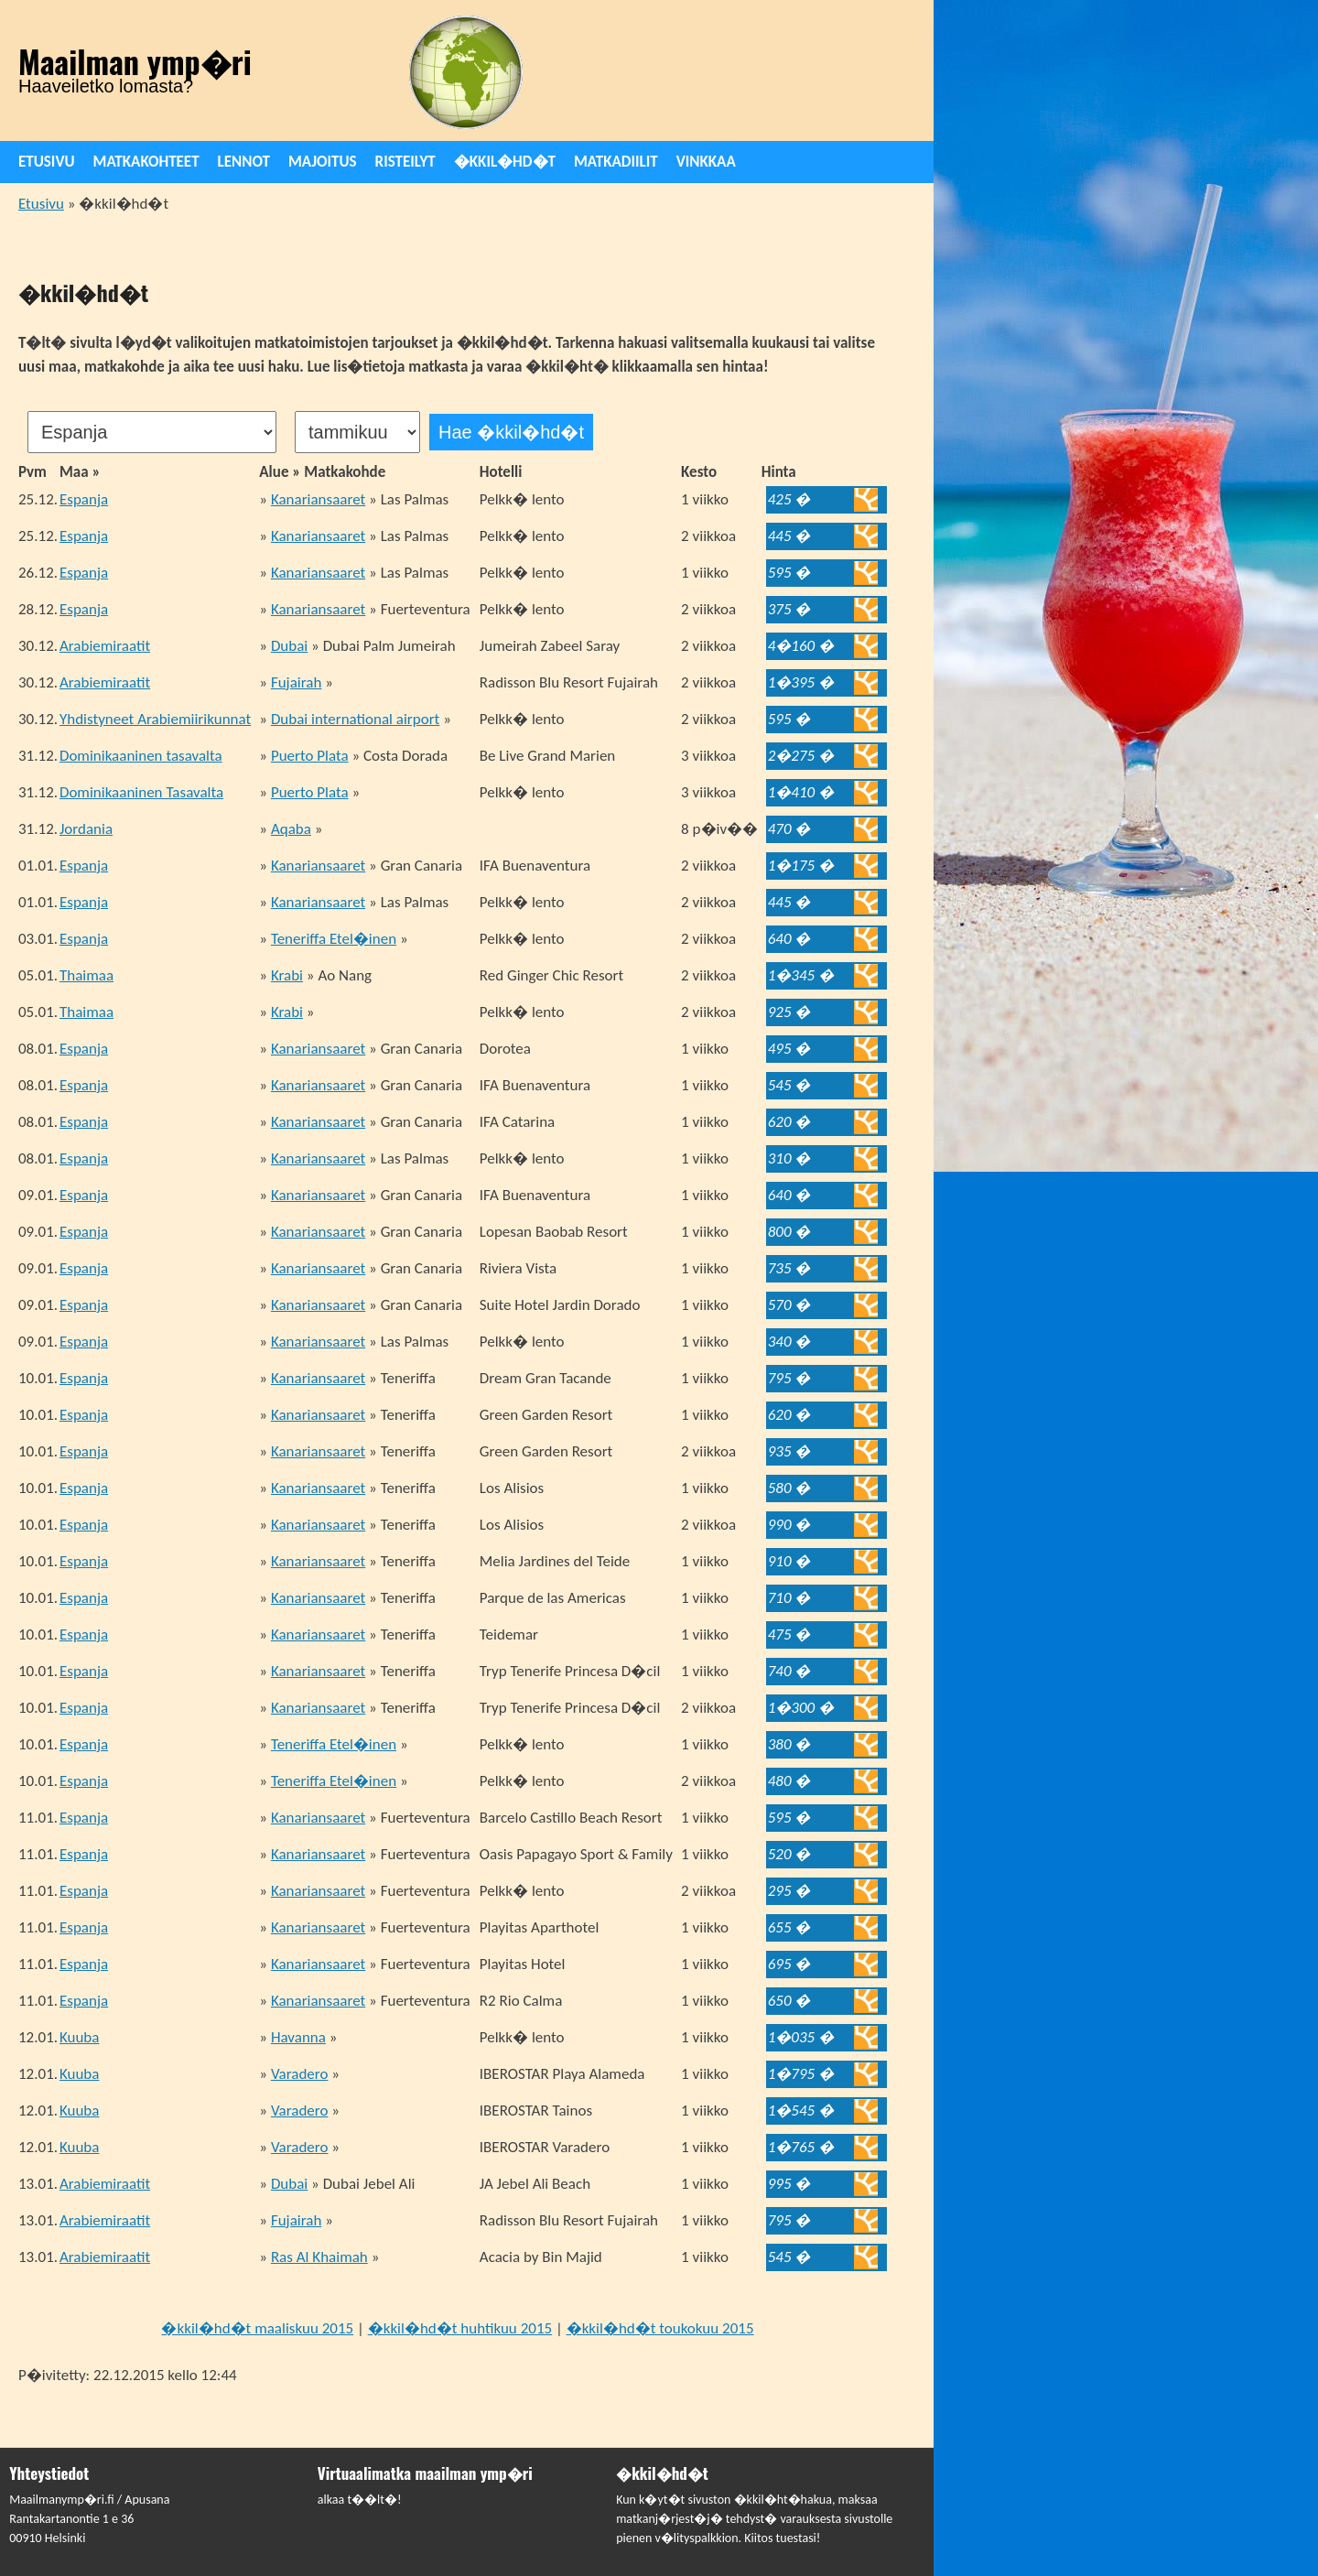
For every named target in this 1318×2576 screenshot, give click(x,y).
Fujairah (296, 682)
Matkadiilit (616, 161)
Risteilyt (405, 161)
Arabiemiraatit (104, 645)
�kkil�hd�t (505, 161)
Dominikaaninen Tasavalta (141, 792)
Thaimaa (86, 975)
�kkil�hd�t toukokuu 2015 (660, 2328)
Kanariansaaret (318, 499)
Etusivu (46, 161)
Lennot (244, 161)
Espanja (83, 499)
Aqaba (291, 829)
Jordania (86, 829)
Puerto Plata (310, 755)
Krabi (287, 975)
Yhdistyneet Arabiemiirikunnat (155, 719)
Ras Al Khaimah (319, 2257)
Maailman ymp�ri (135, 61)
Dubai (289, 645)
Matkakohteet (146, 161)
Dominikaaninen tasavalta (140, 755)
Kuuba (79, 2037)
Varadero (300, 2074)
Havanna (298, 2037)
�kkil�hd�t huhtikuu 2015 (460, 2328)
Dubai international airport (355, 719)
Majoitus (322, 161)
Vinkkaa (706, 161)
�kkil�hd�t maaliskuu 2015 (257, 2328)
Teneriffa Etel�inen (333, 938)
